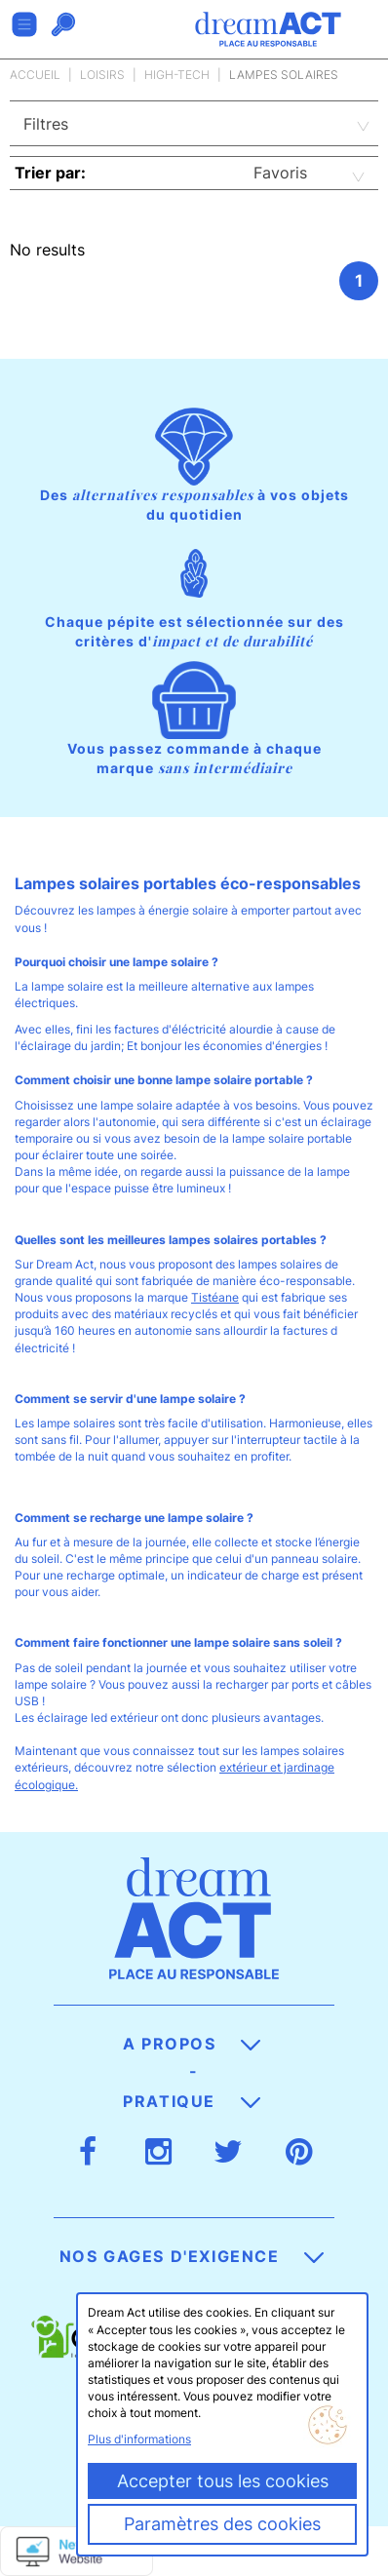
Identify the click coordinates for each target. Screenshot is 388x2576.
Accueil (35, 74)
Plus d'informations (139, 2439)
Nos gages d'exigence (192, 2256)
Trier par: (50, 172)
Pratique (191, 2101)
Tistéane (215, 1297)
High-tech (177, 74)
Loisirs (102, 74)
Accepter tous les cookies (223, 2481)
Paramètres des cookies (222, 2524)
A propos (191, 2043)
